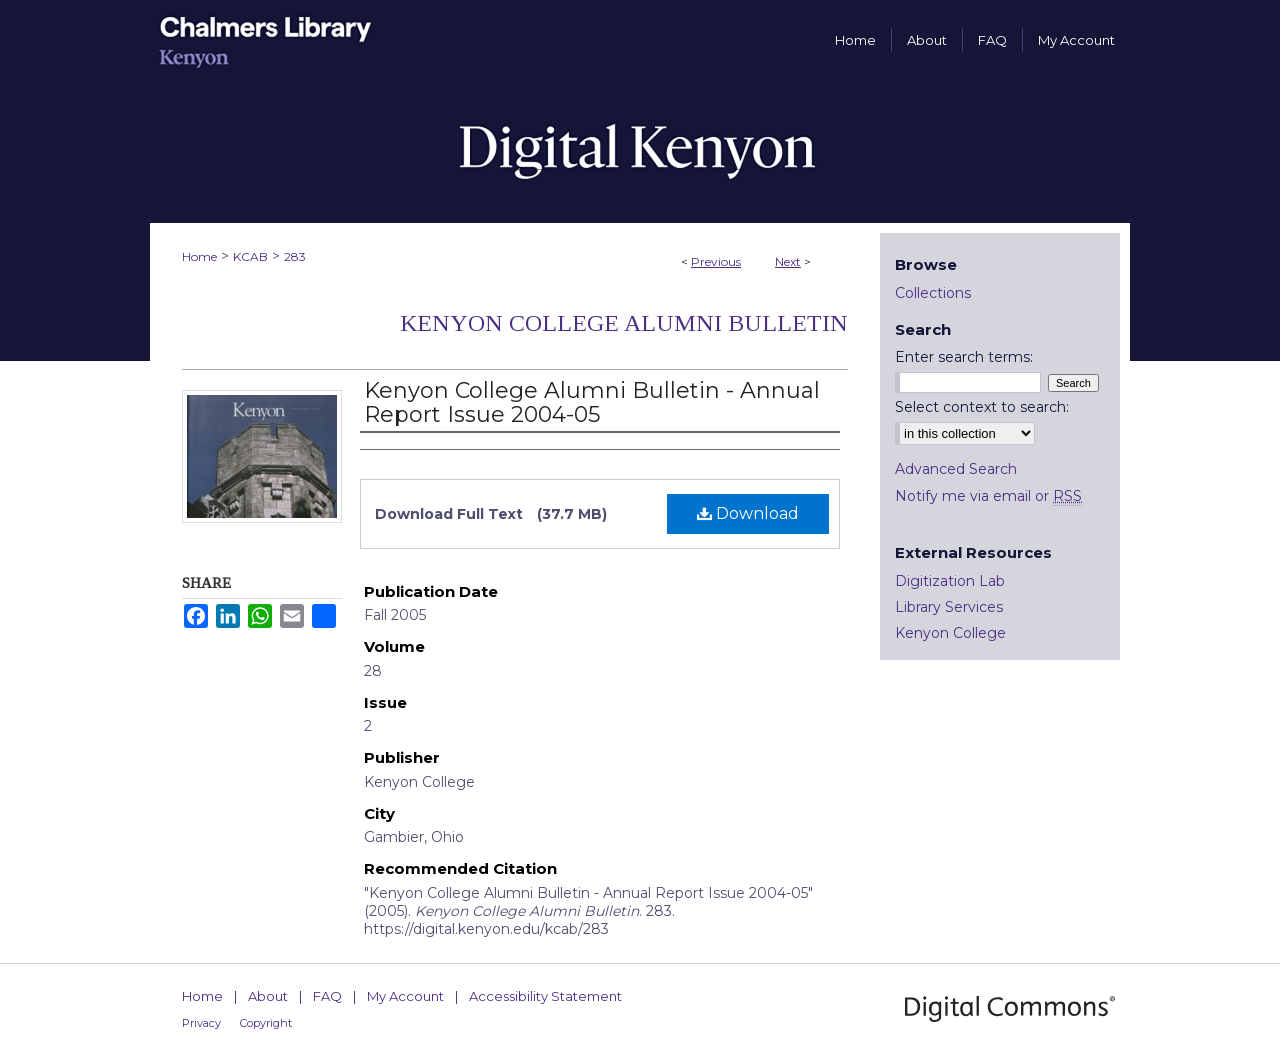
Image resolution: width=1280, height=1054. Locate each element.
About (268, 996)
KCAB (250, 256)
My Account (405, 996)
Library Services (949, 607)
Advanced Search (956, 469)
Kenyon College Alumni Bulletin (624, 323)
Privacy (201, 1023)
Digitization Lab (950, 581)
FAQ (327, 996)
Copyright (266, 1023)
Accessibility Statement (545, 996)
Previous (716, 261)
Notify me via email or (988, 496)
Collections (933, 293)
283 (295, 256)
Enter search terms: (964, 357)
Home (199, 256)
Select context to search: (982, 407)
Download (748, 513)
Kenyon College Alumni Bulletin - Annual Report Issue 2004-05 (592, 402)
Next (788, 261)
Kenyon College (950, 633)
